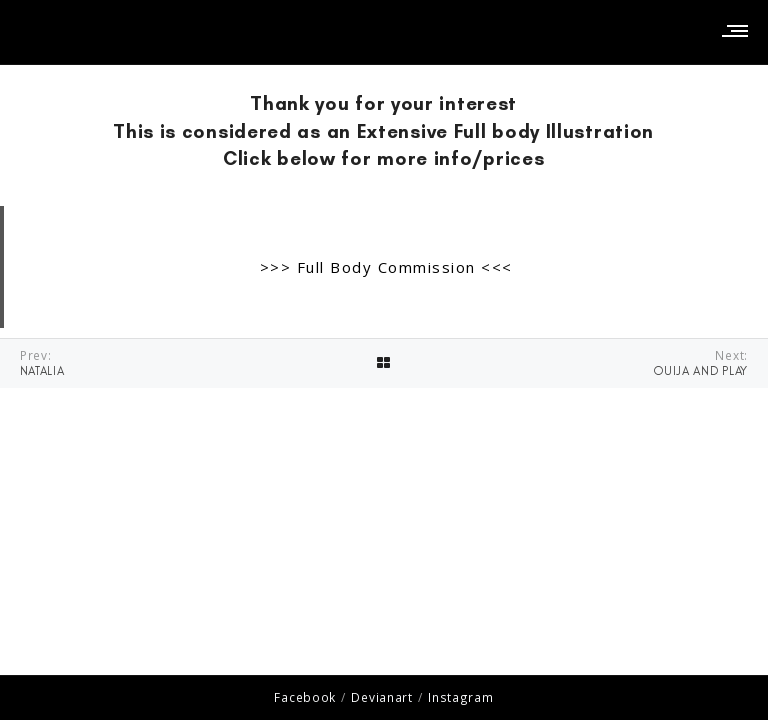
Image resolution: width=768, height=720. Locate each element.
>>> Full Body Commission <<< (386, 267)
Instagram (460, 697)
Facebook (305, 697)
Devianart (381, 697)
